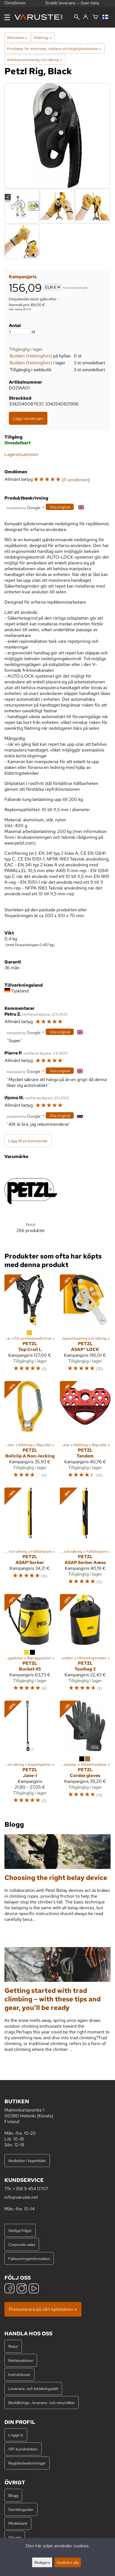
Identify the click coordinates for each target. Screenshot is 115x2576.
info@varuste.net (21, 2197)
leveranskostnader (76, 288)
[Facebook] (9, 2289)
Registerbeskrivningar (27, 2463)
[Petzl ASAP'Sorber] (29, 1539)
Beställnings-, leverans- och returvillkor (41, 2402)
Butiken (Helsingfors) (31, 356)
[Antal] (19, 331)
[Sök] (77, 17)
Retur (13, 2346)
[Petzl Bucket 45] (29, 1645)
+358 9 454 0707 (30, 2189)
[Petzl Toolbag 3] (85, 1645)
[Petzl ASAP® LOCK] (85, 1325)
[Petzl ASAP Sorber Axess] (85, 1539)
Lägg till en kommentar (28, 1140)
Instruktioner (19, 2374)
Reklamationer (20, 2360)
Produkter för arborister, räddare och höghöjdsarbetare (54, 48)
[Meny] (7, 17)
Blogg (13, 2495)
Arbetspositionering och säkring (34, 59)
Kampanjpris (23, 277)
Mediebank (17, 2523)
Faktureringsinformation (29, 2258)
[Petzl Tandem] (85, 1432)
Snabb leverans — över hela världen (72, 6)
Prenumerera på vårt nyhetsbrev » (43, 2309)
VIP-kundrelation (23, 2449)
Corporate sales (21, 2244)
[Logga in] (85, 17)
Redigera (42, 2562)
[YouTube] (34, 2289)
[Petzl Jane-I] (29, 1754)
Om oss (14, 2537)
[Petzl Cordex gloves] (85, 1754)
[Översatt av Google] (23, 507)
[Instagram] (22, 2289)
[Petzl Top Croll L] (29, 1325)
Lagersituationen (21, 454)
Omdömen (15, 5)
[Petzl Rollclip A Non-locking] (29, 1432)
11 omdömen (76, 480)
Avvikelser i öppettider (27, 2160)
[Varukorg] (95, 17)
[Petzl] (30, 1203)
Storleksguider (21, 2509)
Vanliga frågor (20, 2230)
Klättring (42, 37)
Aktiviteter (17, 37)
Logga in (15, 2434)
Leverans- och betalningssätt (33, 2388)
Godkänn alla (68, 2562)
